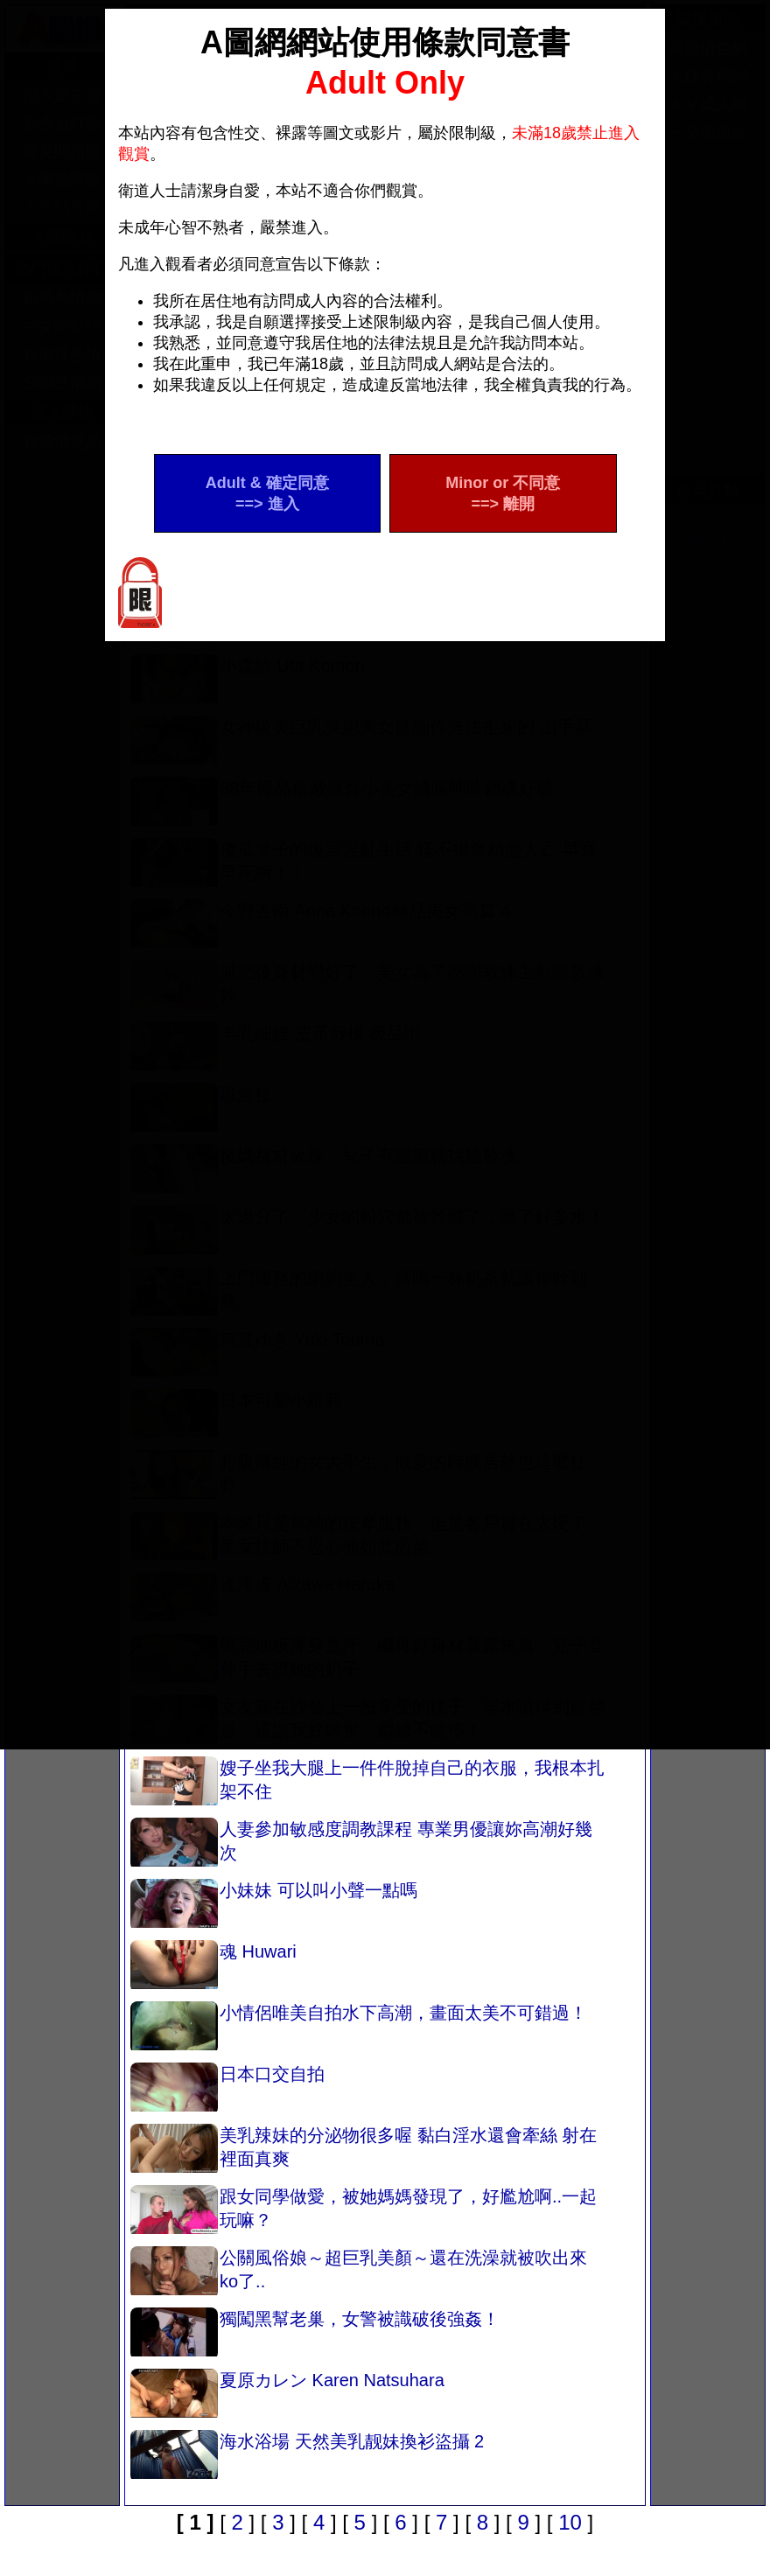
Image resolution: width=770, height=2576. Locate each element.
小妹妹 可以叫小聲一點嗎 (273, 1905)
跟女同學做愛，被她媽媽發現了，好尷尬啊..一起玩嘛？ (363, 2211)
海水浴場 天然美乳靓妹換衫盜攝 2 (307, 2456)
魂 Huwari (213, 1966)
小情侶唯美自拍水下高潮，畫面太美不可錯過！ (358, 2027)
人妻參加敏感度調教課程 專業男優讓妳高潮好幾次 (361, 1844)
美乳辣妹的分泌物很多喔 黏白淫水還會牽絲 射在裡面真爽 (363, 2150)
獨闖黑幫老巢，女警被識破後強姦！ (315, 2333)
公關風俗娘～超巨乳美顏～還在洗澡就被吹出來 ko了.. (358, 2272)
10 (570, 2522)
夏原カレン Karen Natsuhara (287, 2395)
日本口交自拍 (227, 2089)
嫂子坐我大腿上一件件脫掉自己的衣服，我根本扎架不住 (367, 1782)
